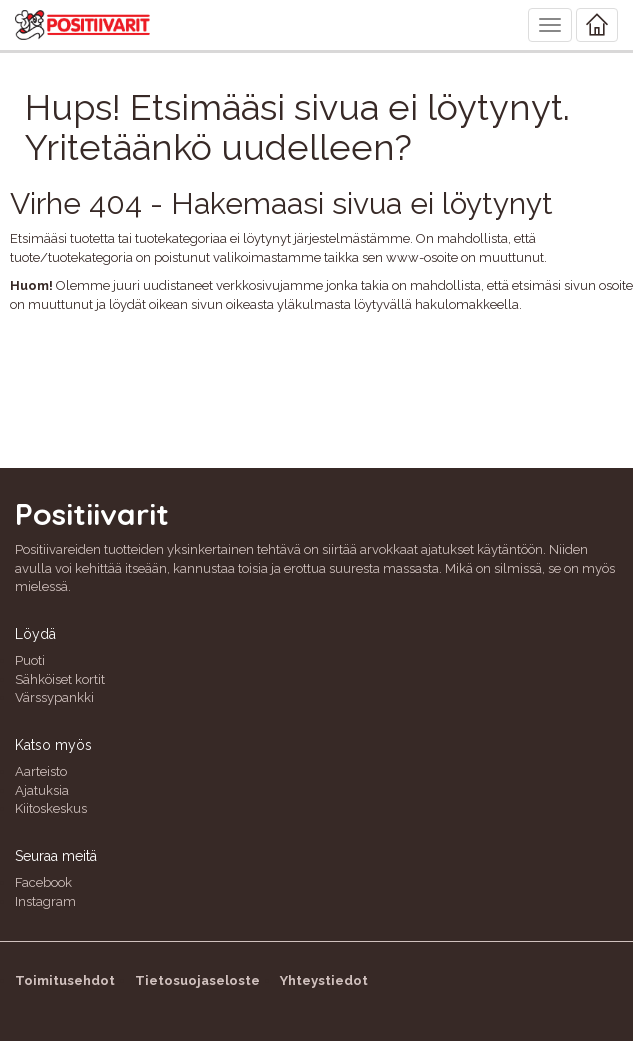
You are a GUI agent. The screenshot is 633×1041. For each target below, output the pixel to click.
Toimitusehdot (65, 980)
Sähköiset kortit (60, 679)
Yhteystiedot (324, 980)
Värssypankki (54, 697)
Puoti (30, 660)
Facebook (43, 882)
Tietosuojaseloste (197, 980)
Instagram (45, 901)
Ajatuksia (42, 790)
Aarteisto (41, 771)
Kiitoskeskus (51, 808)
